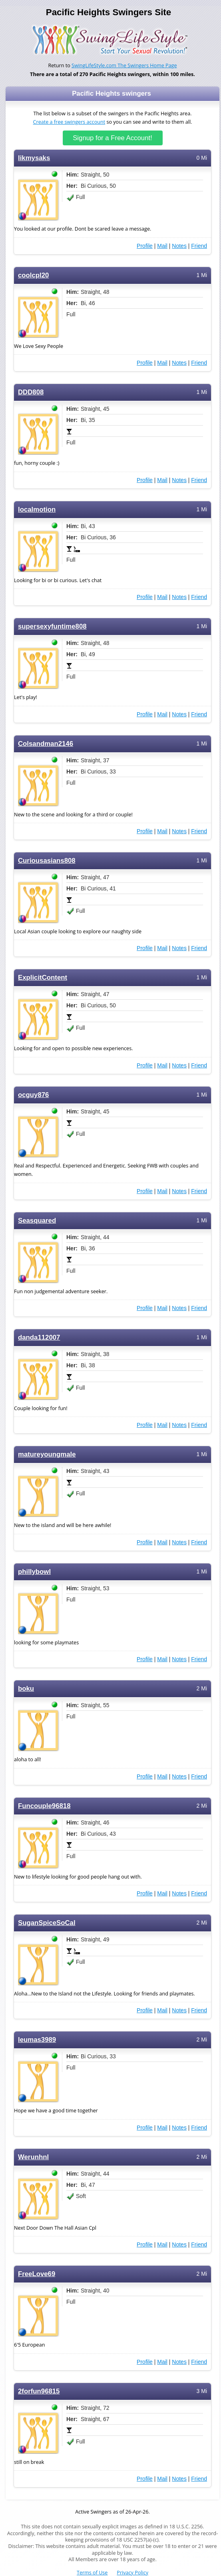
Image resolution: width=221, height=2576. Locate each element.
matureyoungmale (47, 1454)
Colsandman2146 (45, 743)
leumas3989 (37, 2040)
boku (26, 1688)
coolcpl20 (33, 275)
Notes (179, 246)
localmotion (37, 509)
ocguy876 (33, 1095)
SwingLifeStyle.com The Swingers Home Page (124, 65)
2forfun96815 (39, 2391)
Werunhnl (33, 2157)
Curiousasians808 (47, 860)
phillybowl (34, 1571)
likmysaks (34, 158)
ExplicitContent (42, 977)
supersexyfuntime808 (52, 626)
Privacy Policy (132, 2572)
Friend (199, 246)
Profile (145, 246)
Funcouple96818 (44, 1806)
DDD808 (31, 392)
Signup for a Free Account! (112, 138)
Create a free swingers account (69, 122)
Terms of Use (92, 2572)
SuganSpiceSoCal (47, 1923)
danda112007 (39, 1337)
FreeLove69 (36, 2274)
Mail (162, 246)
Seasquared (37, 1220)
